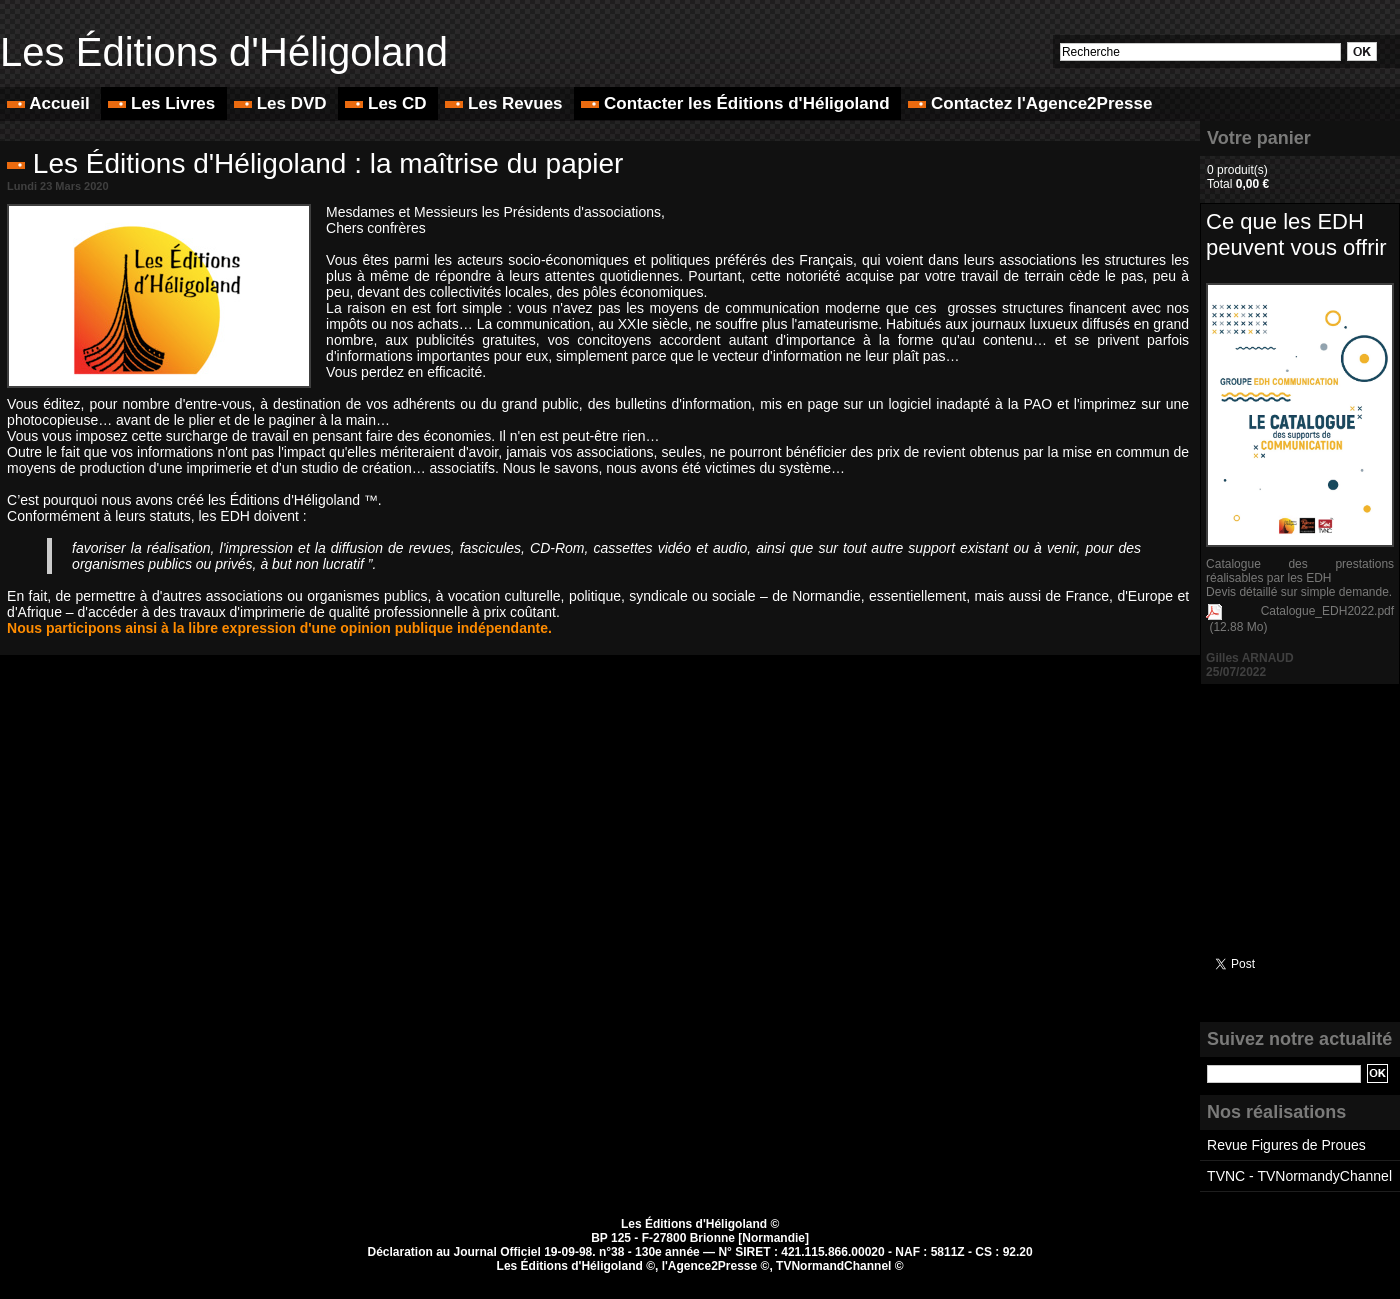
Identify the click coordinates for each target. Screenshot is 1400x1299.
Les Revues (506, 103)
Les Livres (164, 103)
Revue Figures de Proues (1286, 1145)
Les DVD (282, 103)
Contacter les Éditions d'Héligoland (737, 103)
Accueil (50, 103)
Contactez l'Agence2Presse (1030, 103)
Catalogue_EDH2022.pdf (1327, 611)
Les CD (388, 103)
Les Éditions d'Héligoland (224, 52)
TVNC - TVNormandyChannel (1299, 1176)
